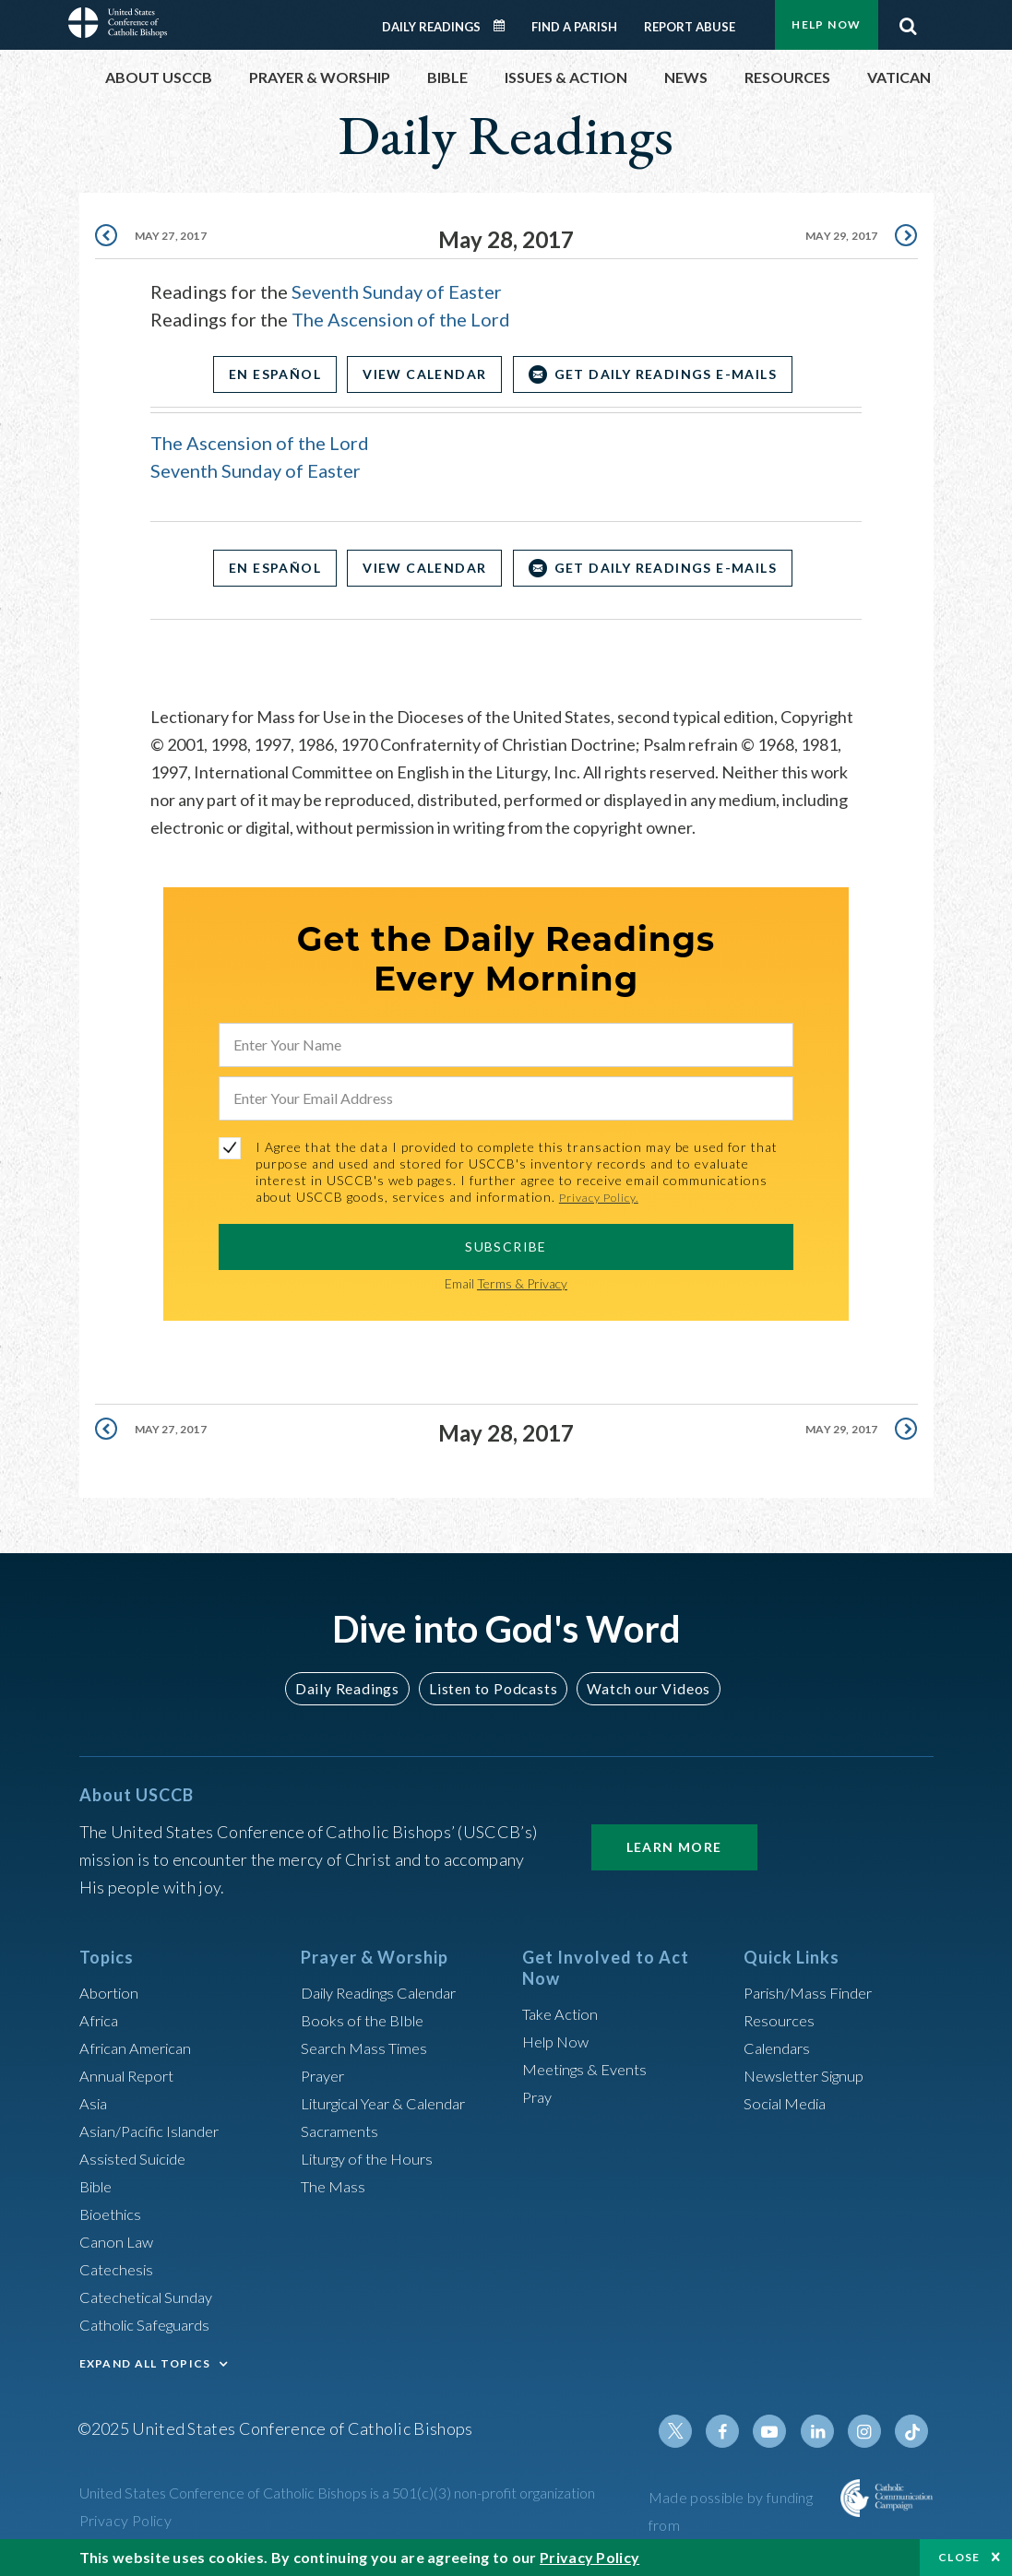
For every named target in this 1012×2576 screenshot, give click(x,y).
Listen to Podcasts (492, 1688)
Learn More (674, 1847)
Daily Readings (431, 26)
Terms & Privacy (522, 1283)
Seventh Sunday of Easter (397, 291)
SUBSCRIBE (506, 1246)
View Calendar (424, 374)
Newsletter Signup (811, 2075)
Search (909, 21)
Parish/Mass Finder (813, 1992)
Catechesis (119, 2269)
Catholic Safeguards (151, 2324)
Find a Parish (574, 26)
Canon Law (118, 2241)
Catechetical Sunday (152, 2296)
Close (959, 2557)
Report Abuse (689, 26)
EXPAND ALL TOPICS (145, 2363)
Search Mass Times (368, 2047)
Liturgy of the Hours (372, 2158)
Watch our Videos (640, 1688)
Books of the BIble (366, 2020)
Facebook (736, 2431)
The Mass (335, 2186)
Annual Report (131, 2075)
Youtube (780, 2431)
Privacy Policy (126, 2520)
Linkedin (824, 2431)
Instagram (869, 2431)
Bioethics (113, 2213)
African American (140, 2047)
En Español (263, 374)
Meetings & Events (591, 2069)
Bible (98, 2186)
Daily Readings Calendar (504, 26)
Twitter (691, 2431)
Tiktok (913, 2431)
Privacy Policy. (604, 1197)
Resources (781, 2020)
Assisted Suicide (137, 2158)
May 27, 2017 (175, 239)
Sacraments (342, 2130)
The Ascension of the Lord (401, 319)
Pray (538, 2096)
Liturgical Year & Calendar (395, 2103)
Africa (101, 2020)
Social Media (790, 2103)
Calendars (780, 2047)
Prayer (325, 2075)
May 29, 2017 (836, 239)
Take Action (563, 2013)
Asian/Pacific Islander (155, 2130)
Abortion (111, 1992)
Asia (95, 2103)
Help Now (826, 24)
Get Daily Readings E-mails (677, 374)
